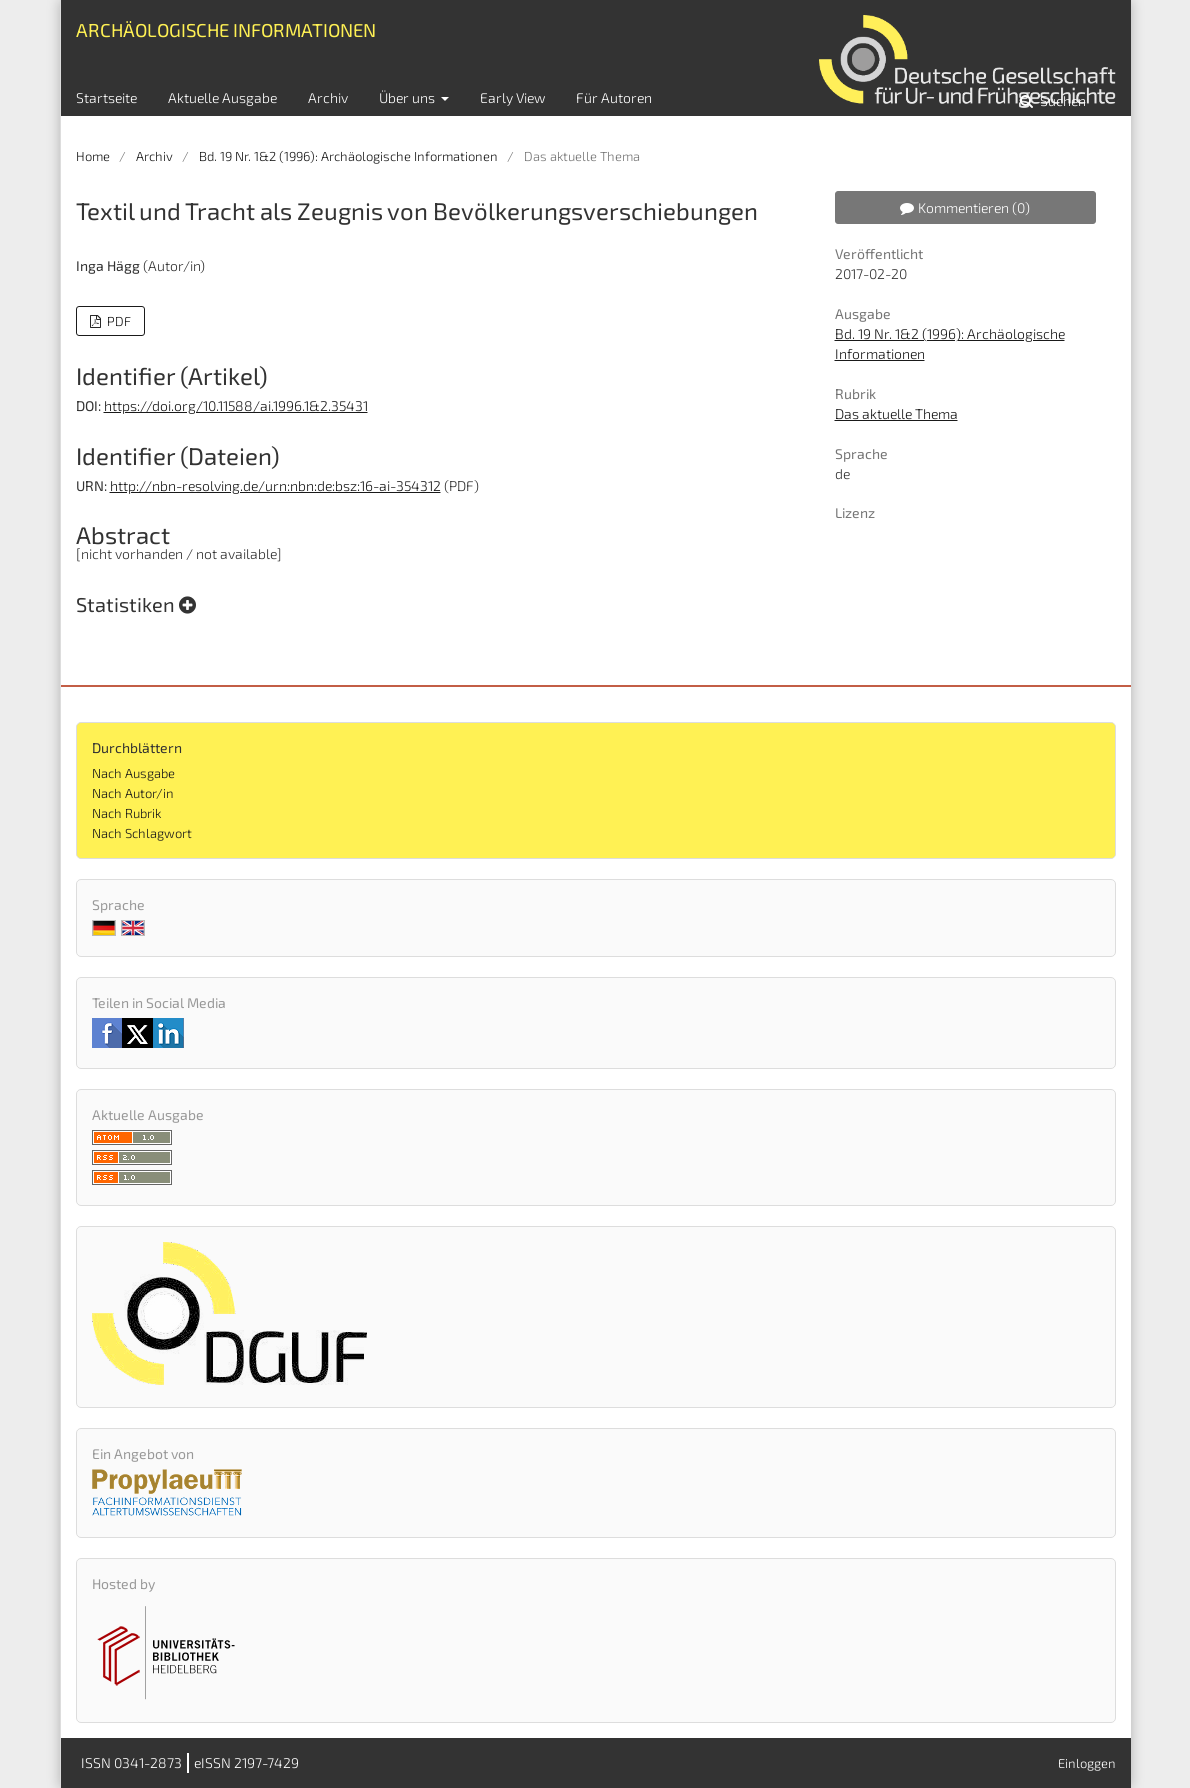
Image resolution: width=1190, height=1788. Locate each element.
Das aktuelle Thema (896, 413)
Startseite (106, 97)
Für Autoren (614, 97)
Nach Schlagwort (142, 833)
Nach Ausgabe (133, 773)
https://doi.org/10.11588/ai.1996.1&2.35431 (236, 405)
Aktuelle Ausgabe (222, 97)
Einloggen (1087, 1763)
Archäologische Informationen (226, 29)
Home (93, 156)
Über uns (408, 97)
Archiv (328, 97)
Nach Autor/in (133, 793)
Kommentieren (965, 207)
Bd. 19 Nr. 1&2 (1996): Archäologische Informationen (348, 156)
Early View (512, 97)
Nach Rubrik (126, 813)
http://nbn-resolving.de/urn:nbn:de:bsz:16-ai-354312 (275, 485)
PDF (117, 321)
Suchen (1061, 100)
